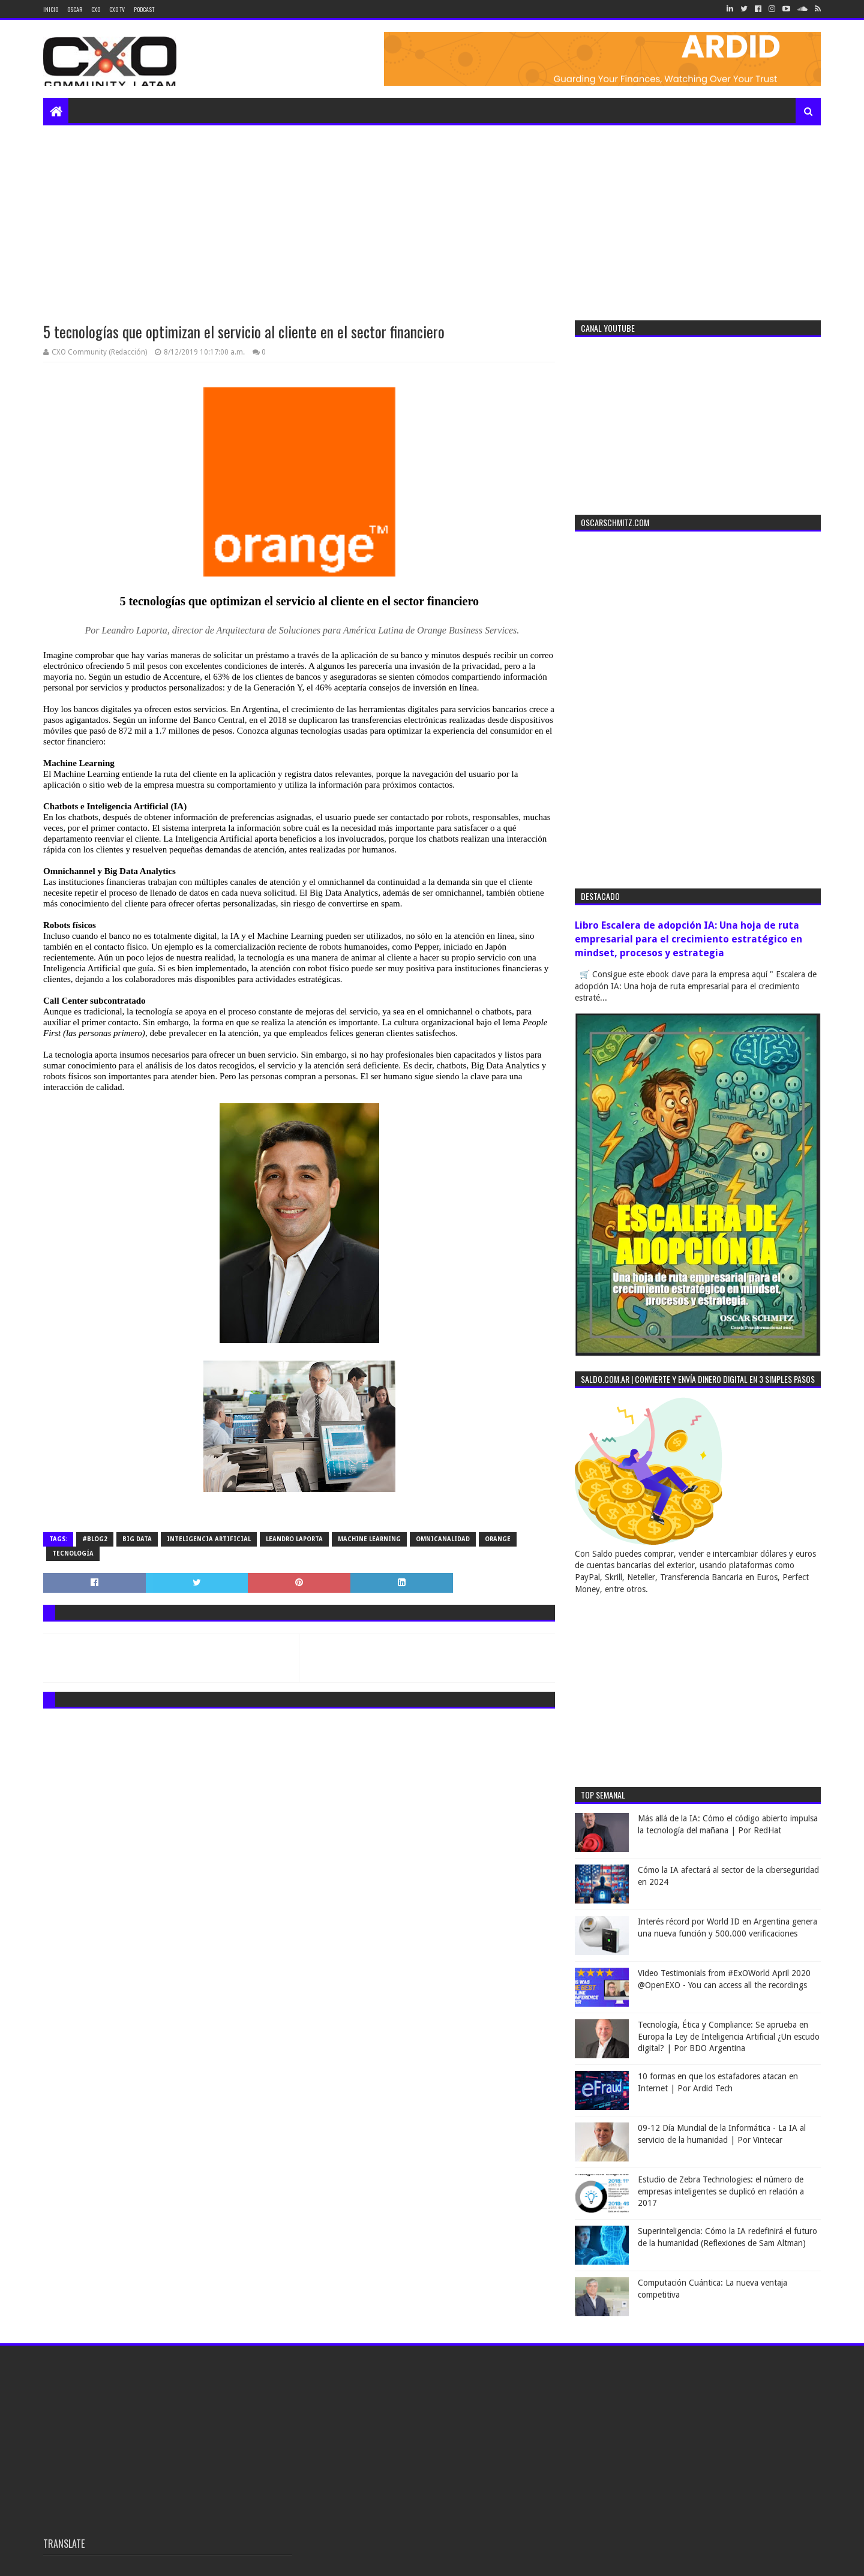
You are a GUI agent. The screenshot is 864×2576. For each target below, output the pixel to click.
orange (498, 1539)
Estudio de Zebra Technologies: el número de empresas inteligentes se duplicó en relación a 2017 (721, 2191)
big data (137, 1539)
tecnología (73, 1553)
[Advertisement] (432, 215)
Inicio (50, 9)
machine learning (369, 1539)
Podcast (144, 9)
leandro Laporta (294, 1539)
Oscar (74, 9)
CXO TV (117, 9)
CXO (95, 9)
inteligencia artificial (209, 1539)
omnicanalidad (443, 1539)
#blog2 (94, 1539)
